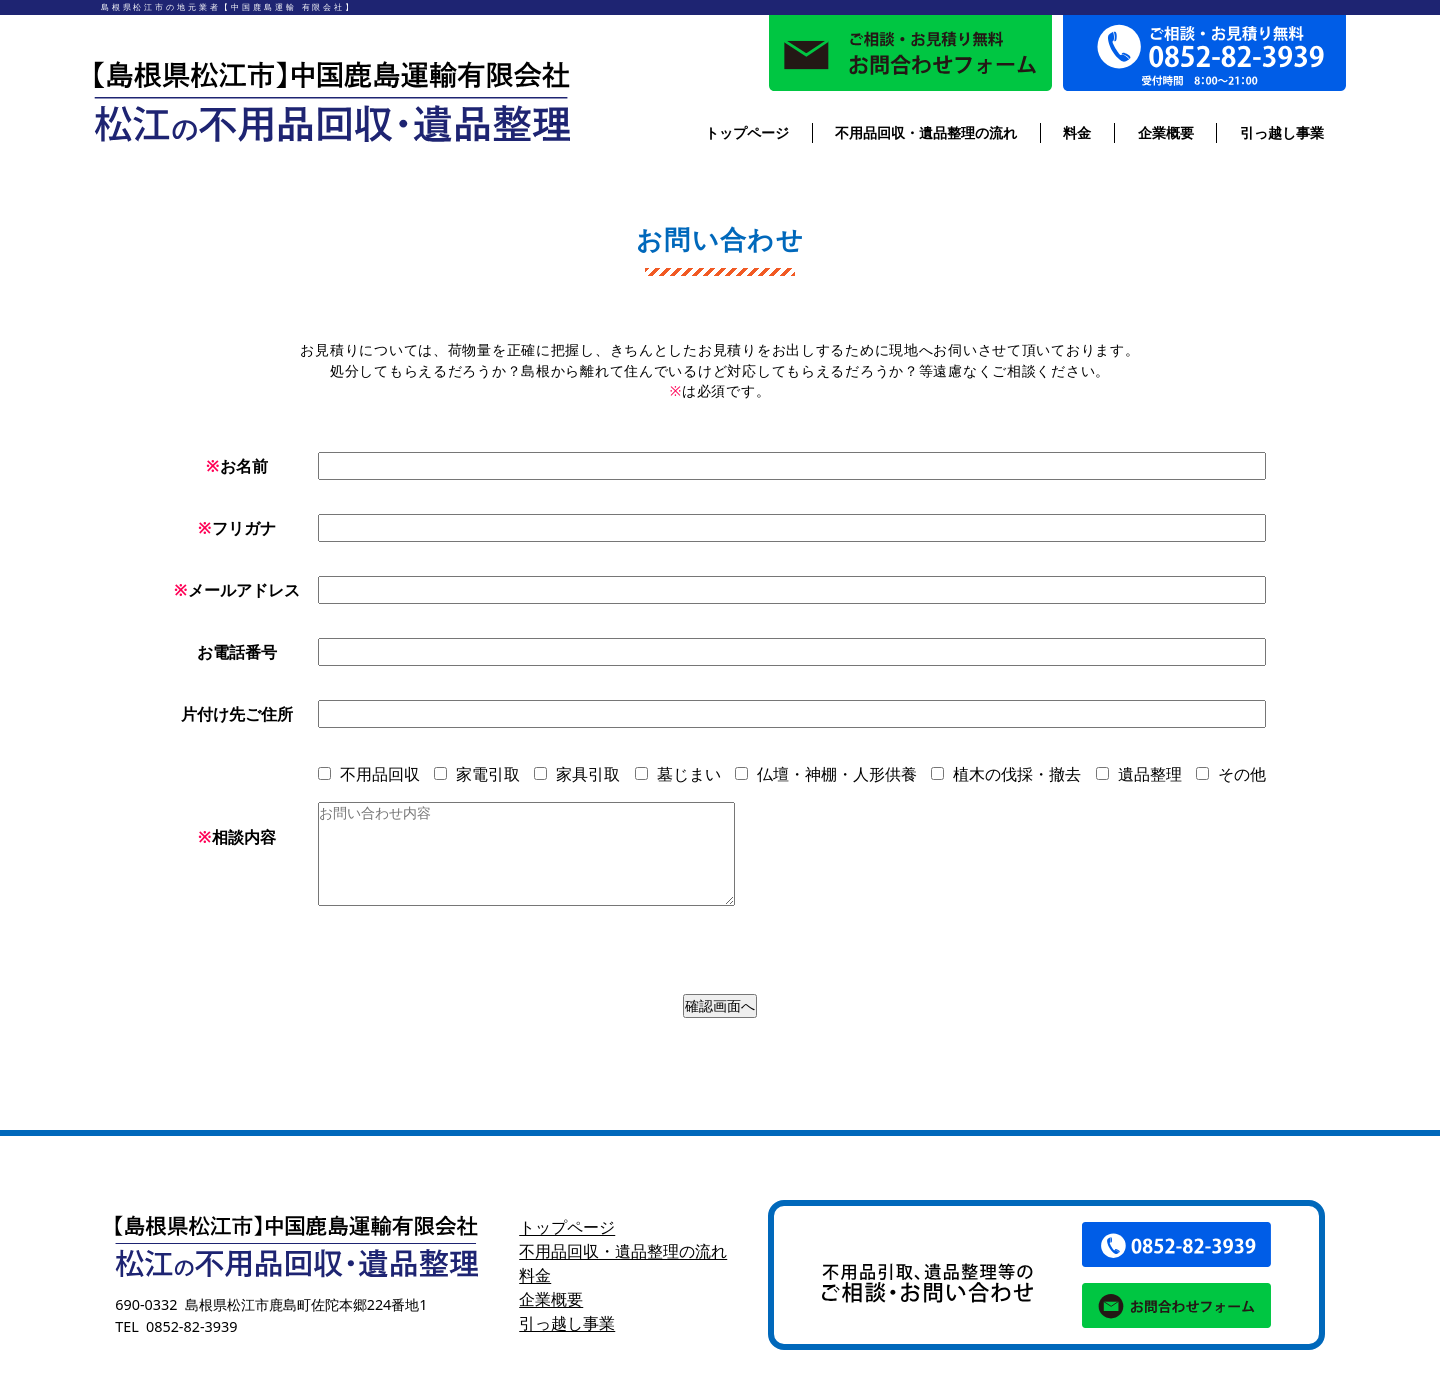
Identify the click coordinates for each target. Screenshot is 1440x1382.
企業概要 (1166, 132)
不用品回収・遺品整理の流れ (926, 132)
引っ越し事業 (1282, 132)
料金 (1077, 132)
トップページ (747, 132)
